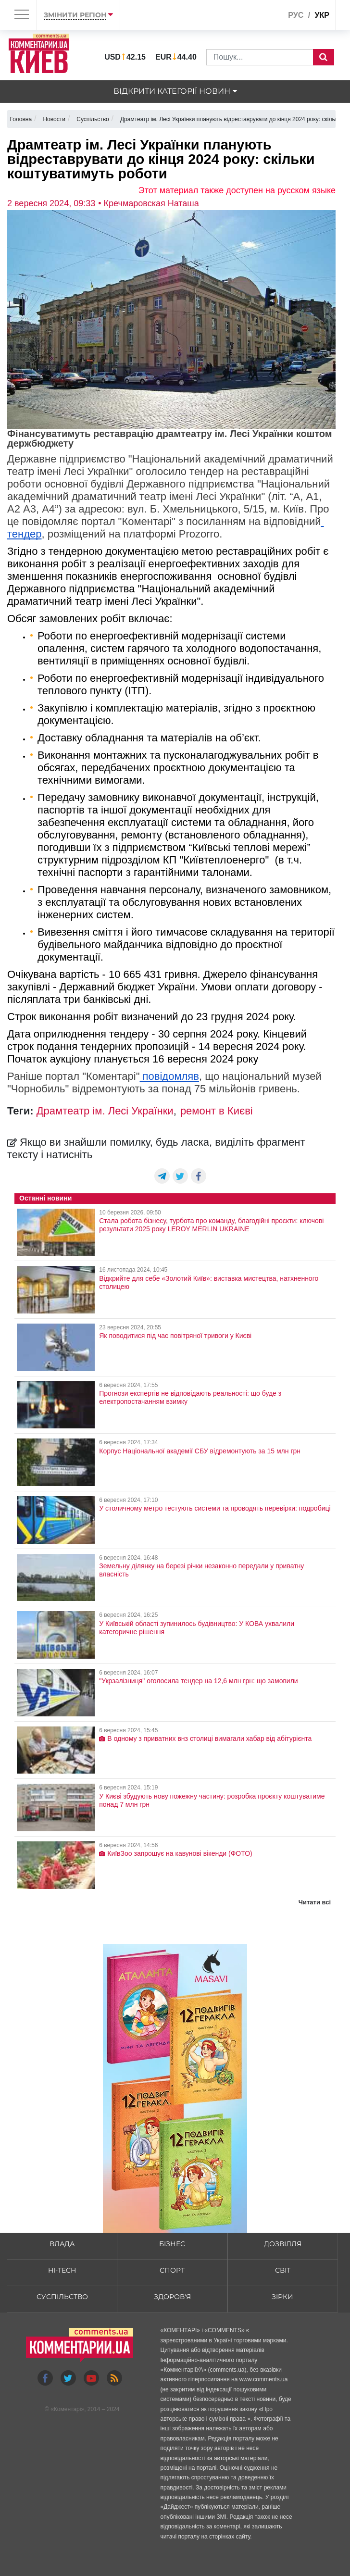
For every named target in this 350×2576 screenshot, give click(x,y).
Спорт (172, 2270)
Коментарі (67, 2409)
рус (295, 15)
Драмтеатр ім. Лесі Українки (105, 1111)
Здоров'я (172, 2296)
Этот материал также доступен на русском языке (237, 190)
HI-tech (62, 2270)
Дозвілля (282, 2243)
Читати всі (315, 1902)
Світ (282, 2270)
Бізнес (172, 2243)
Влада (62, 2243)
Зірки (282, 2296)
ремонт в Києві (216, 1111)
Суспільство (62, 2296)
